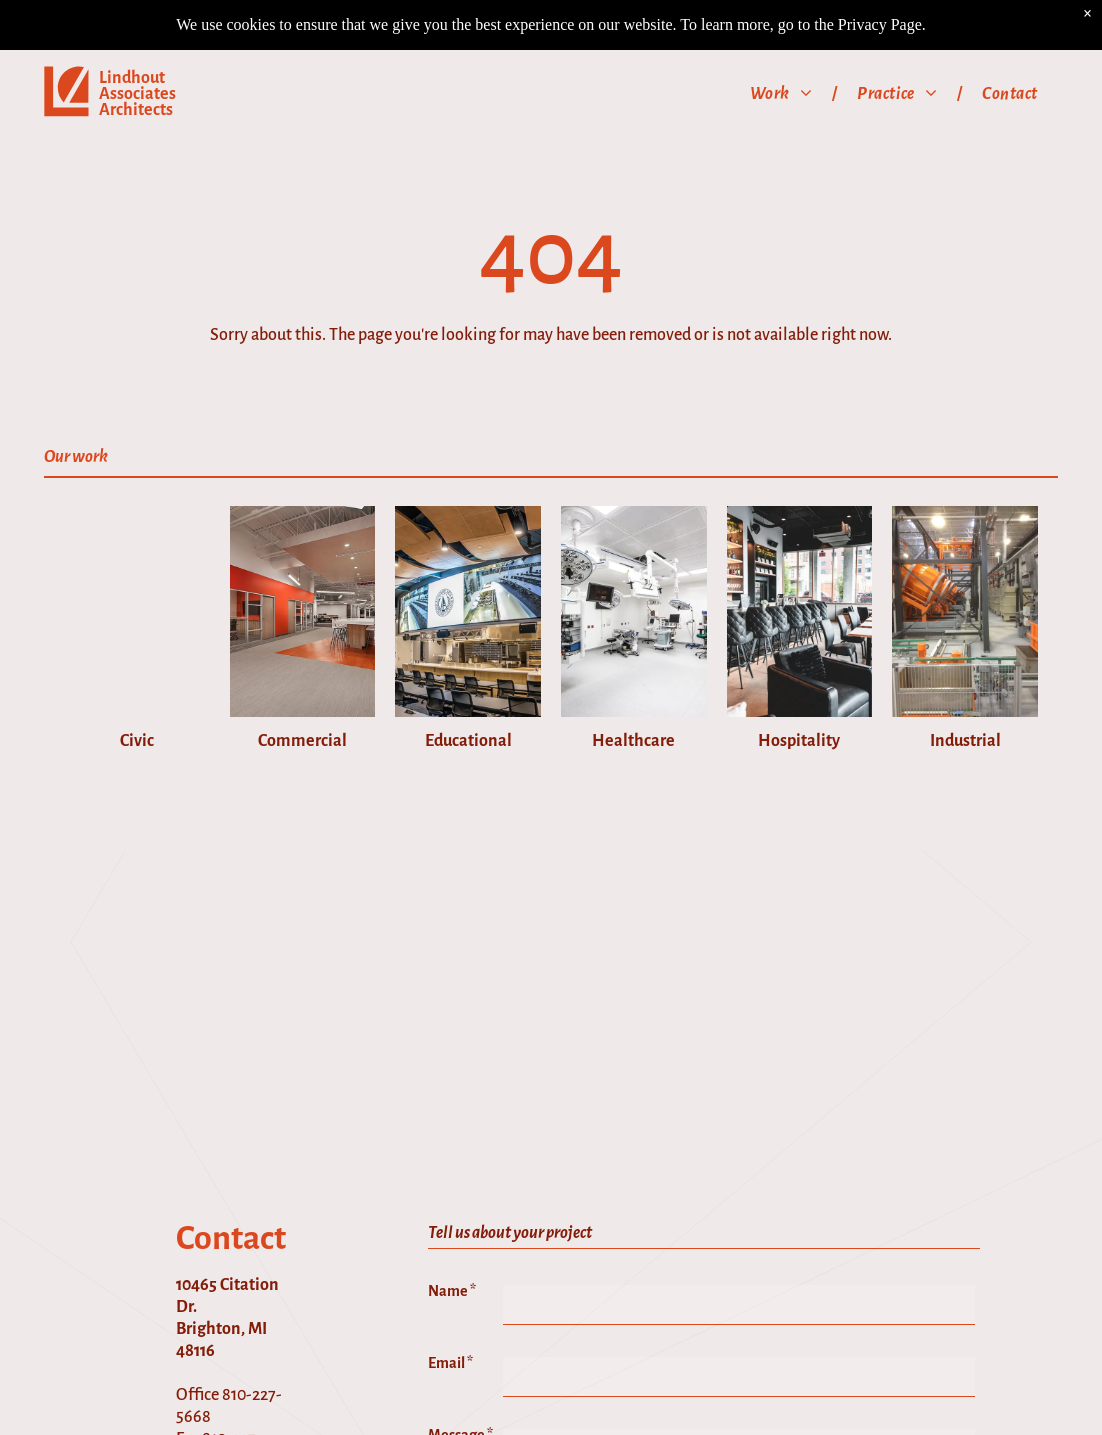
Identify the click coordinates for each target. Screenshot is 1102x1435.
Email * (450, 1371)
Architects (136, 60)
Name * (452, 1299)
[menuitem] (784, 43)
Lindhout (132, 28)
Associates (137, 44)
